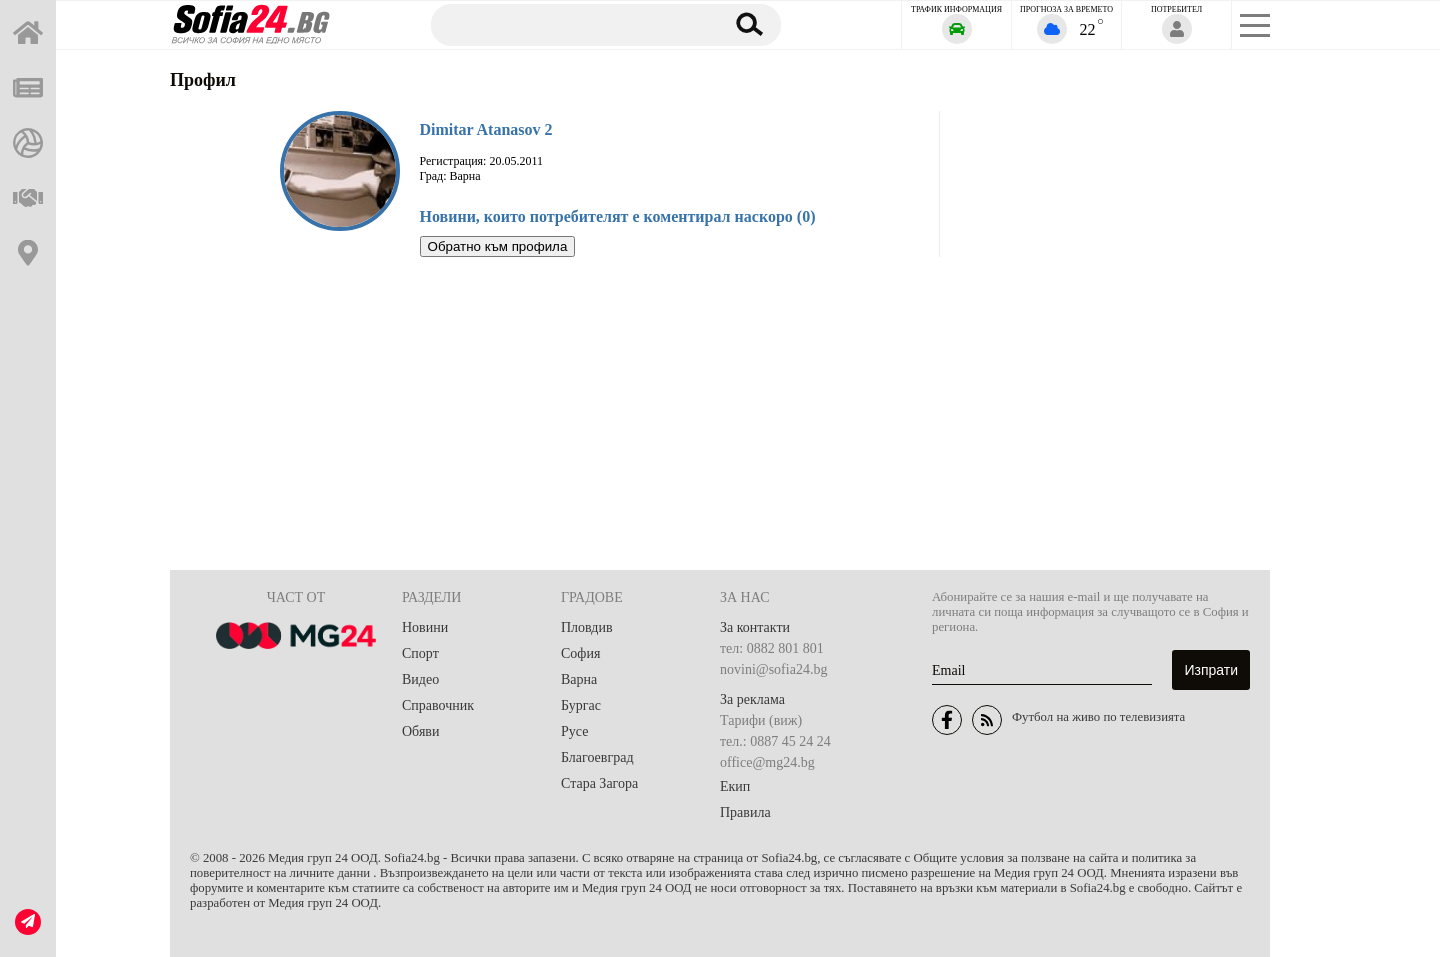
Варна (579, 679)
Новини (425, 627)
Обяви (420, 731)
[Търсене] (568, 24)
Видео (420, 679)
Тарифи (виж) (761, 720)
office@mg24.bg (767, 762)
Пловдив (587, 627)
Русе (574, 731)
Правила (745, 812)
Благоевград (597, 757)
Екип (735, 786)
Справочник (438, 705)
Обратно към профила (498, 246)
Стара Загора (599, 783)
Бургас (581, 705)
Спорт (420, 653)
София (580, 653)
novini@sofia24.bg (773, 669)
